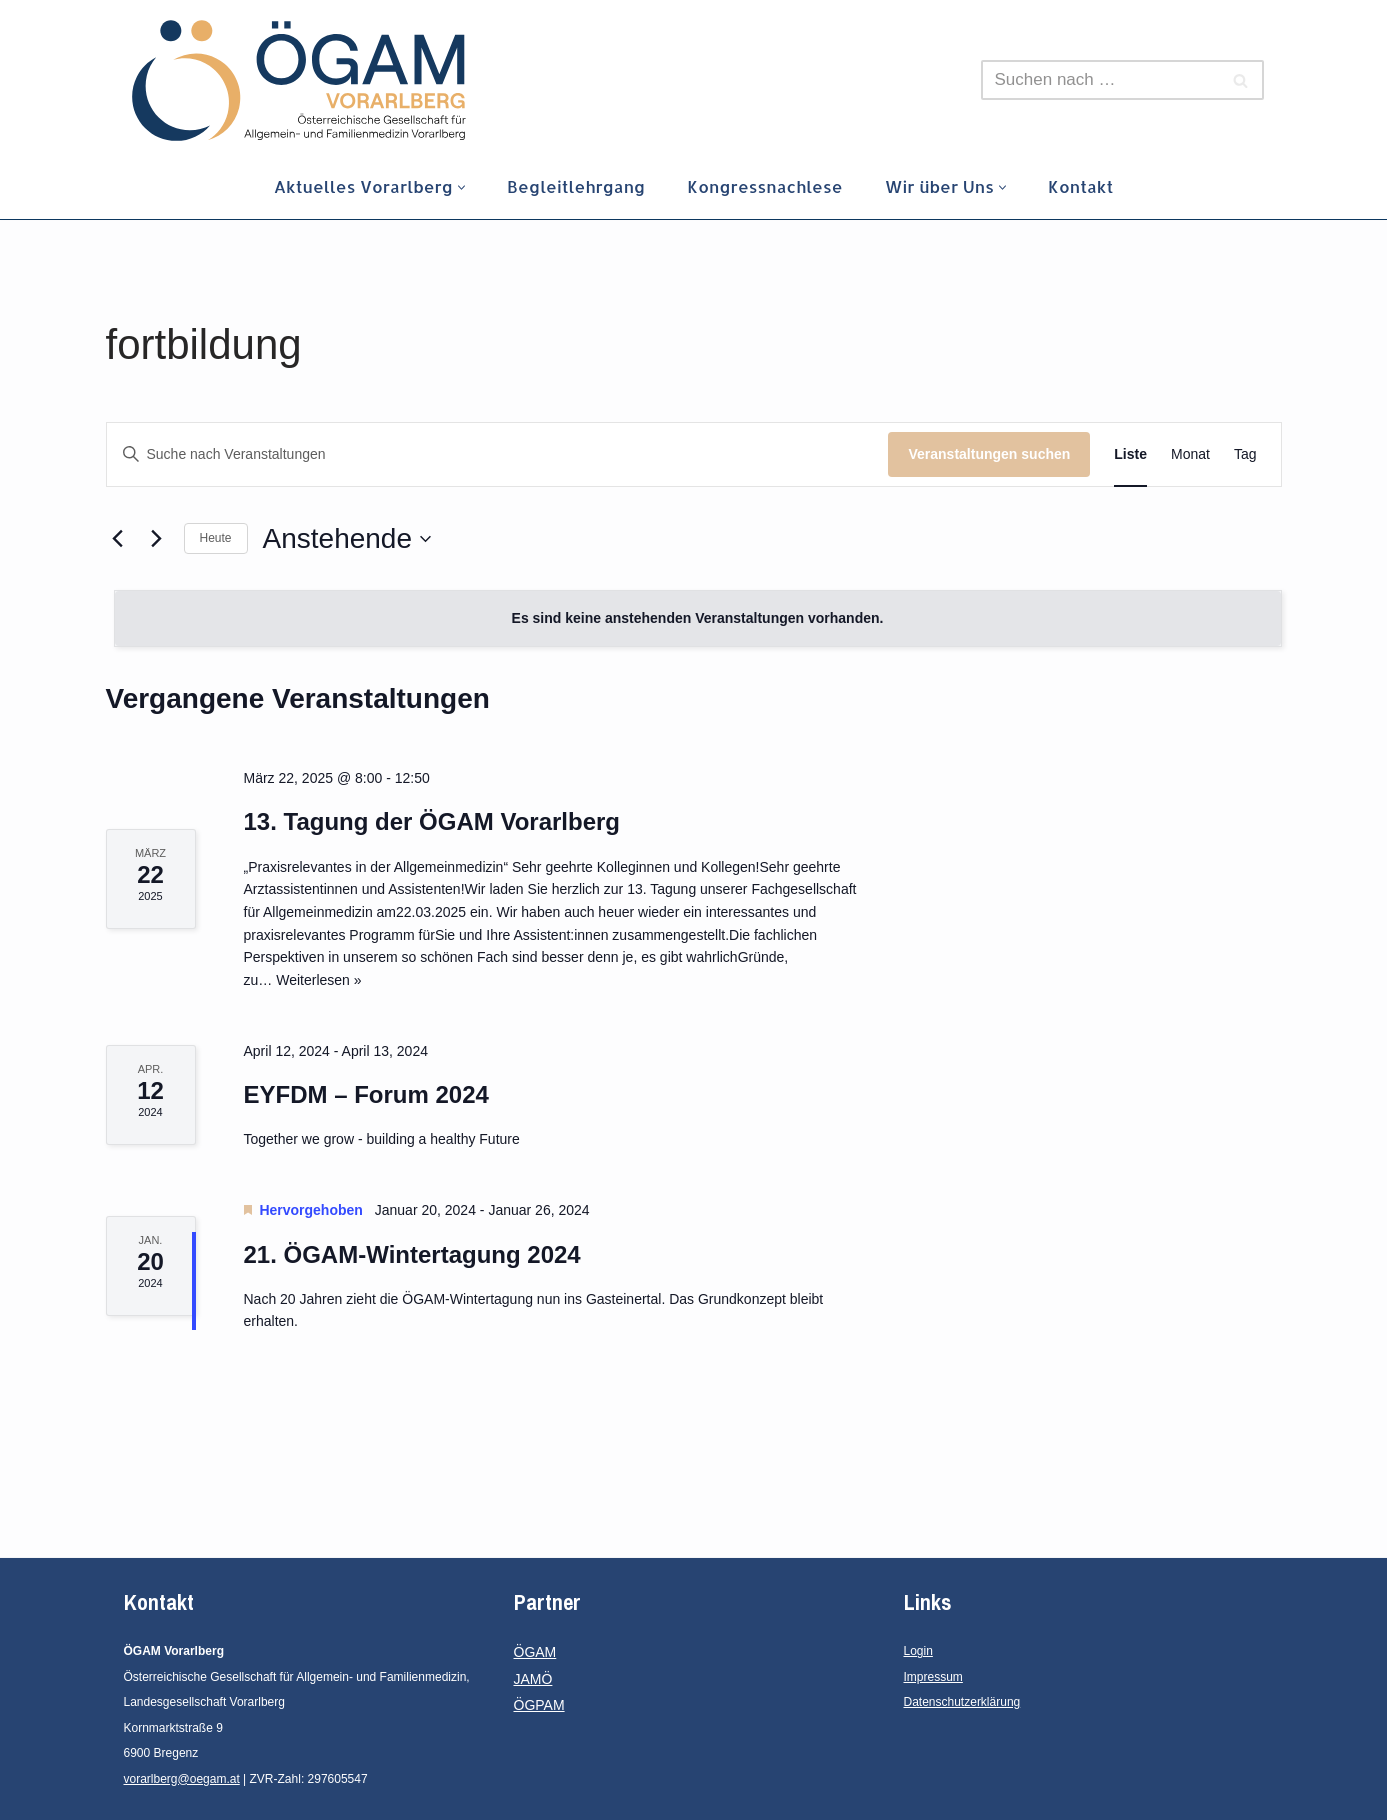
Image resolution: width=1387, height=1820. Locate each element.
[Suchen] (1100, 80)
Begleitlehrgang (575, 187)
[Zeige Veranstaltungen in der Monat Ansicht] (1190, 454)
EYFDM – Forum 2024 (366, 1094)
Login (918, 1651)
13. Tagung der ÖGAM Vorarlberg (432, 821)
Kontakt (1084, 187)
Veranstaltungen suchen (989, 454)
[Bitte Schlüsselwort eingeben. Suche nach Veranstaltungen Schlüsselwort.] (498, 454)
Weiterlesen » (318, 980)
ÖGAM (535, 1652)
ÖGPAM (539, 1705)
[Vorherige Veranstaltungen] (118, 539)
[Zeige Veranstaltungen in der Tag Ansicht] (1245, 454)
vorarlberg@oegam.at (182, 1779)
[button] (459, 187)
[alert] (698, 618)
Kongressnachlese (765, 187)
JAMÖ (533, 1679)
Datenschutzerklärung (962, 1702)
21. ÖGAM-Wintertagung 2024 (412, 1254)
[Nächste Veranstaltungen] (157, 539)
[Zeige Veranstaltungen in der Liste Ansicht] (1130, 454)
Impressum (933, 1677)
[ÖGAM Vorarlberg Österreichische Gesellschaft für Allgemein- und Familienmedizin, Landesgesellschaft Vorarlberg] (299, 80)
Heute (216, 538)
